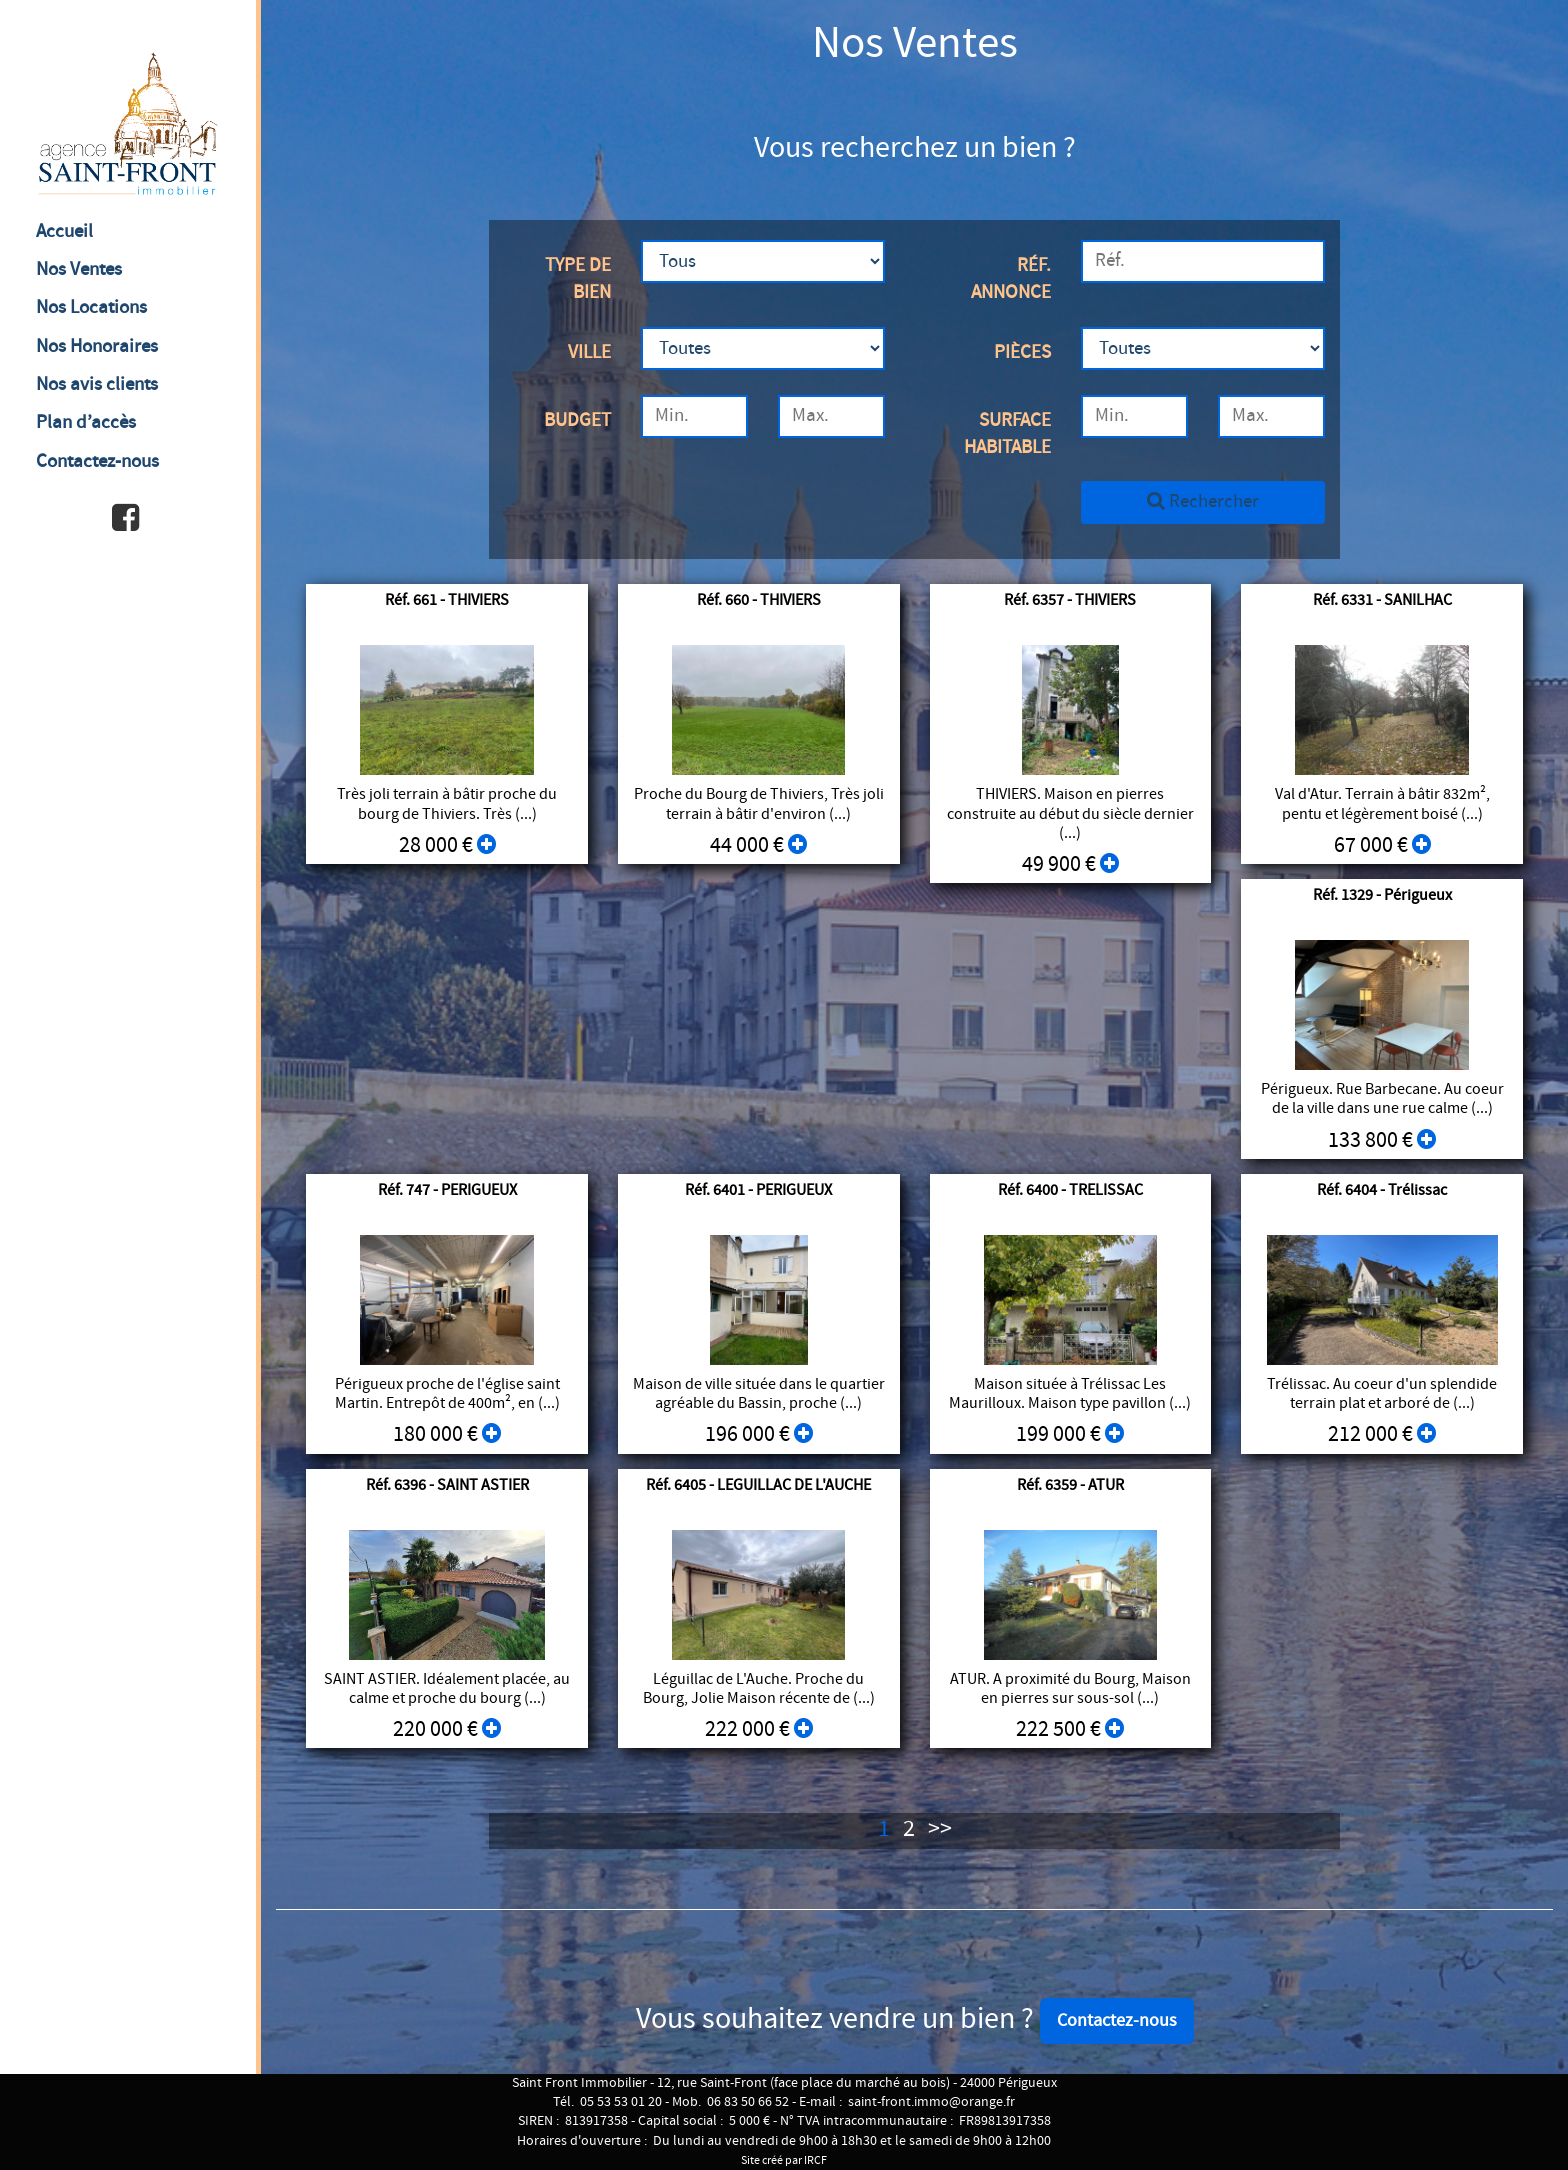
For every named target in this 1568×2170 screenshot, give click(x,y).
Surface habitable (1007, 434)
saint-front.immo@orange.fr (931, 2102)
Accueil (64, 231)
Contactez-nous (97, 461)
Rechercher (1203, 501)
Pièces (1022, 352)
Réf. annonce (1011, 279)
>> (940, 1829)
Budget (577, 420)
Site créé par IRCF (784, 2160)
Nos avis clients (97, 384)
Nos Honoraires (97, 346)
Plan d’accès (86, 422)
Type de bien (578, 279)
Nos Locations (91, 307)
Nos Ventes (79, 269)
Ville (589, 352)
